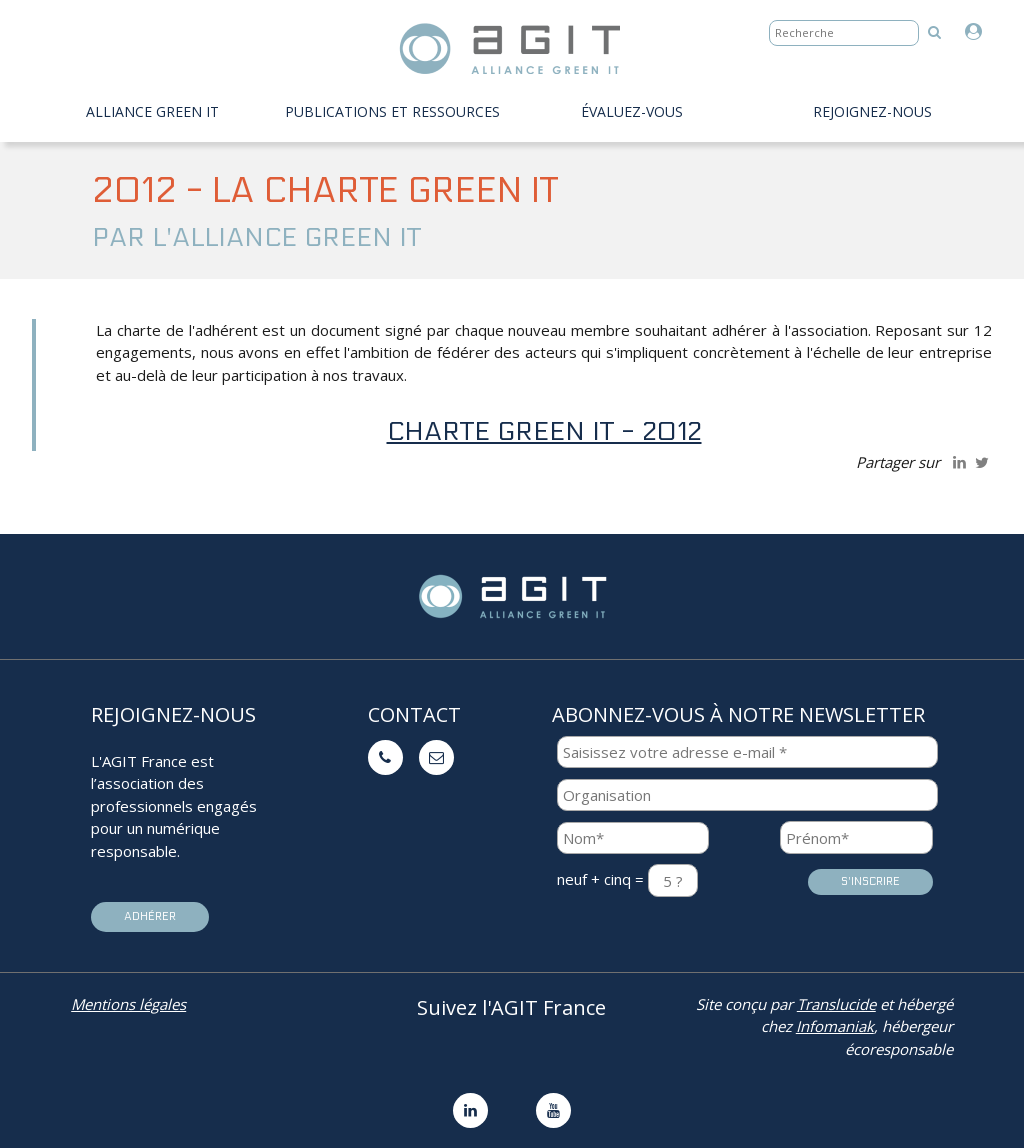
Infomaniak (835, 1026)
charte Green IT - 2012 (544, 431)
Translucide (836, 1004)
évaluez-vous (632, 111)
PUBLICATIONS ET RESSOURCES (392, 111)
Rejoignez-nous (872, 111)
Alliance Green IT (152, 111)
